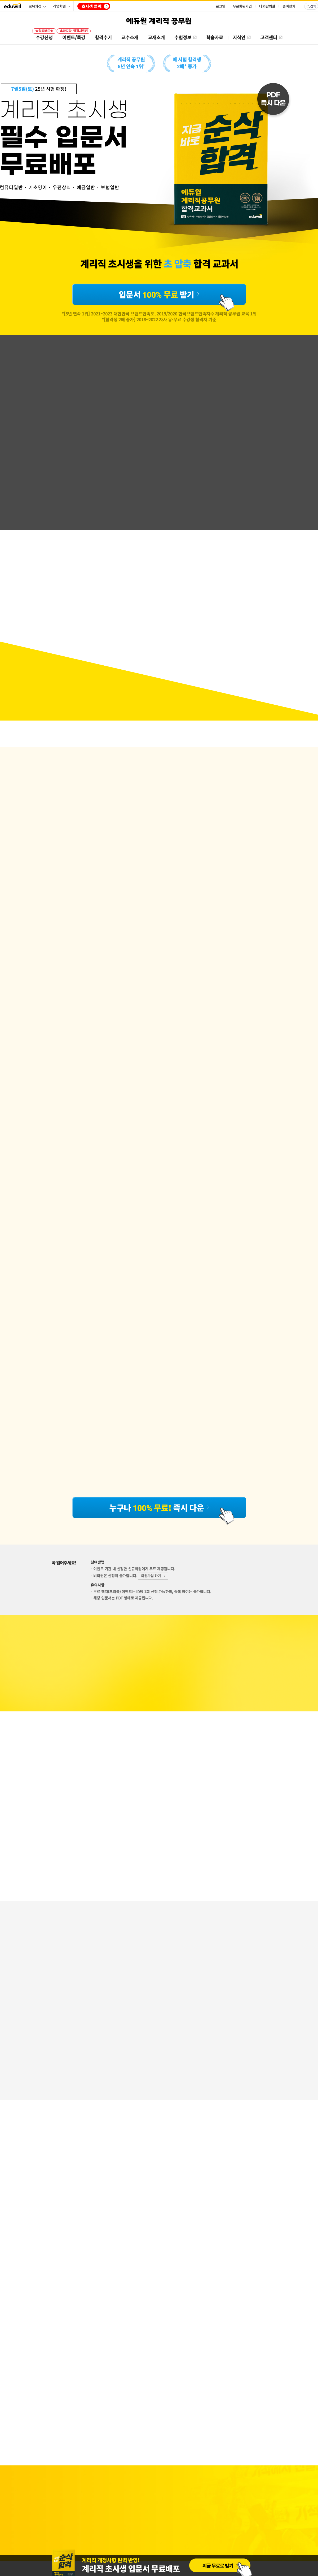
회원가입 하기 (151, 1575)
